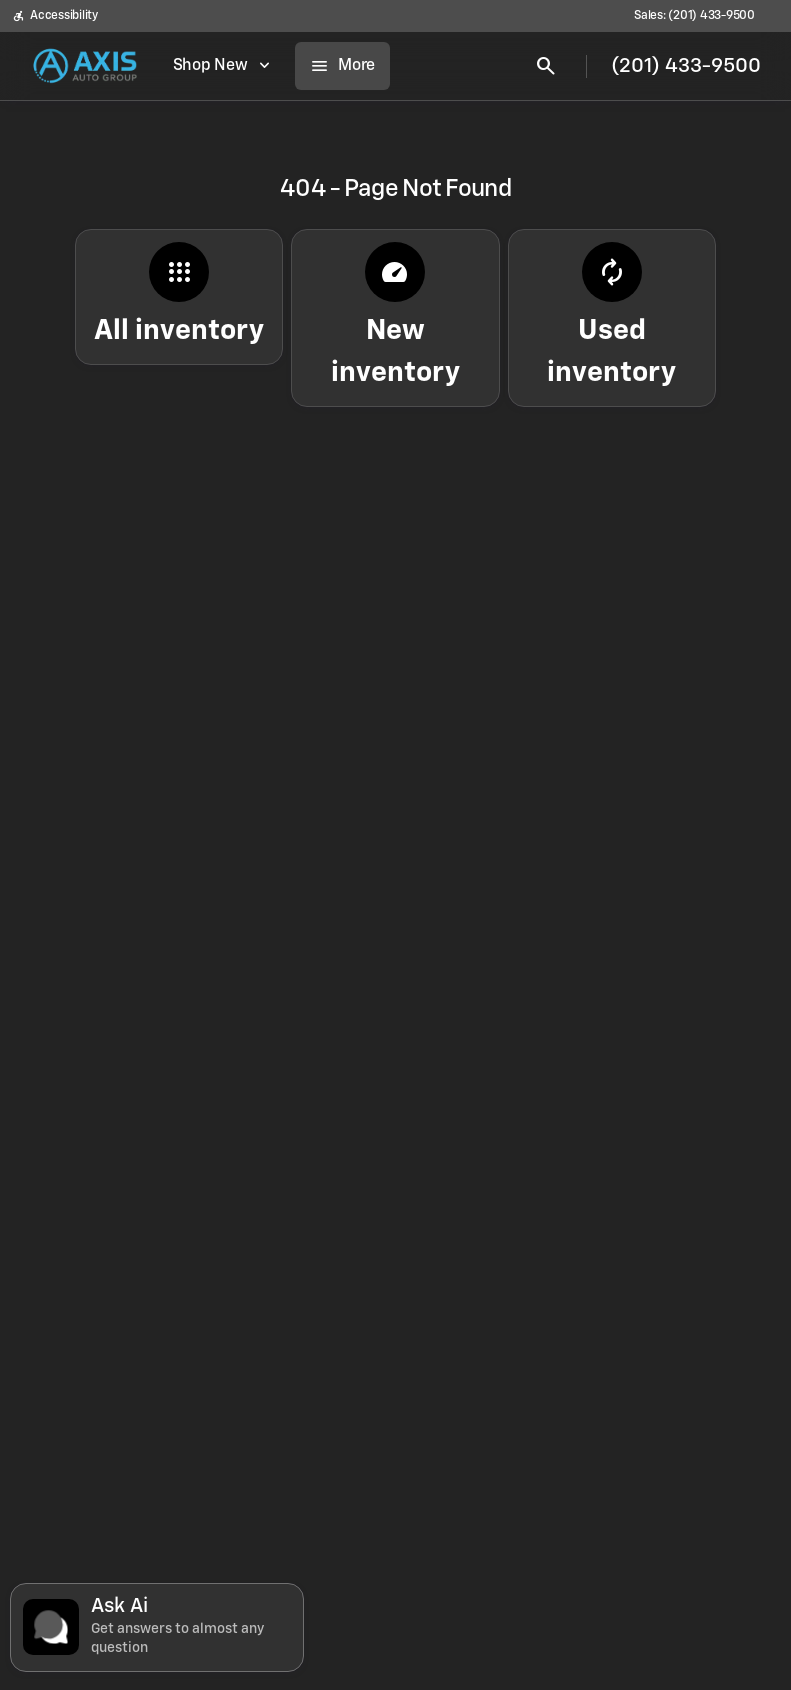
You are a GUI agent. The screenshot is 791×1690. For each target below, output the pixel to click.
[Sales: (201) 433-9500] (694, 16)
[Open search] (546, 66)
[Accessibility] (55, 16)
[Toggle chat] (157, 1627)
